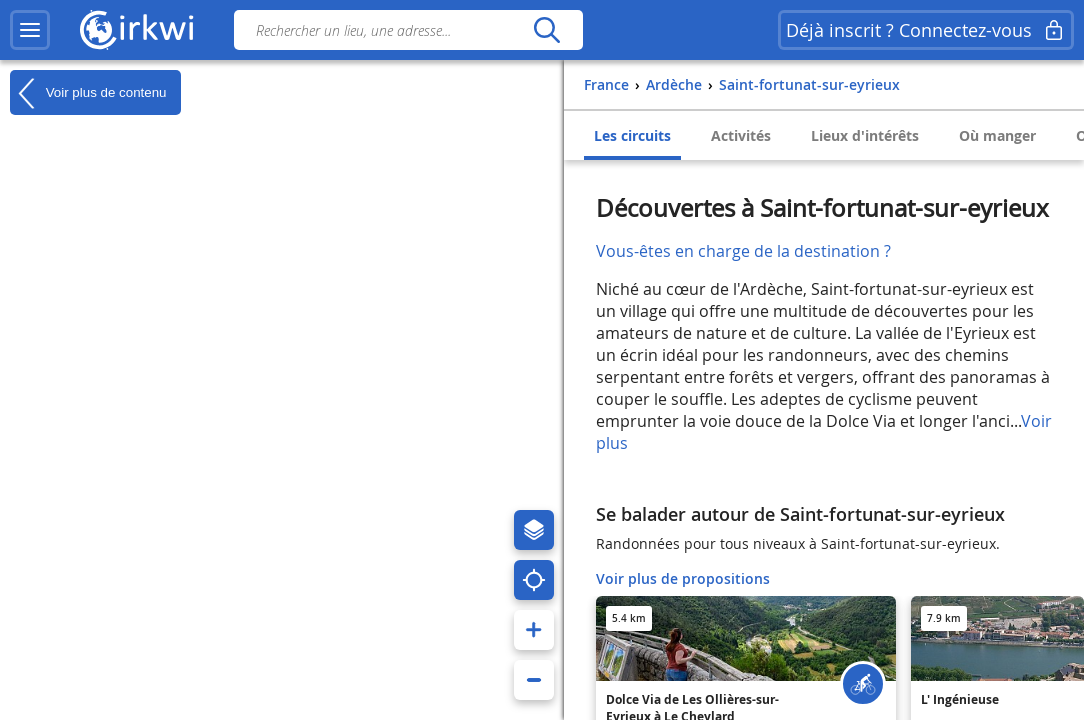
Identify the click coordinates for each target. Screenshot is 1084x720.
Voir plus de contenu (88, 93)
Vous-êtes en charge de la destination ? (743, 251)
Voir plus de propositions (683, 578)
